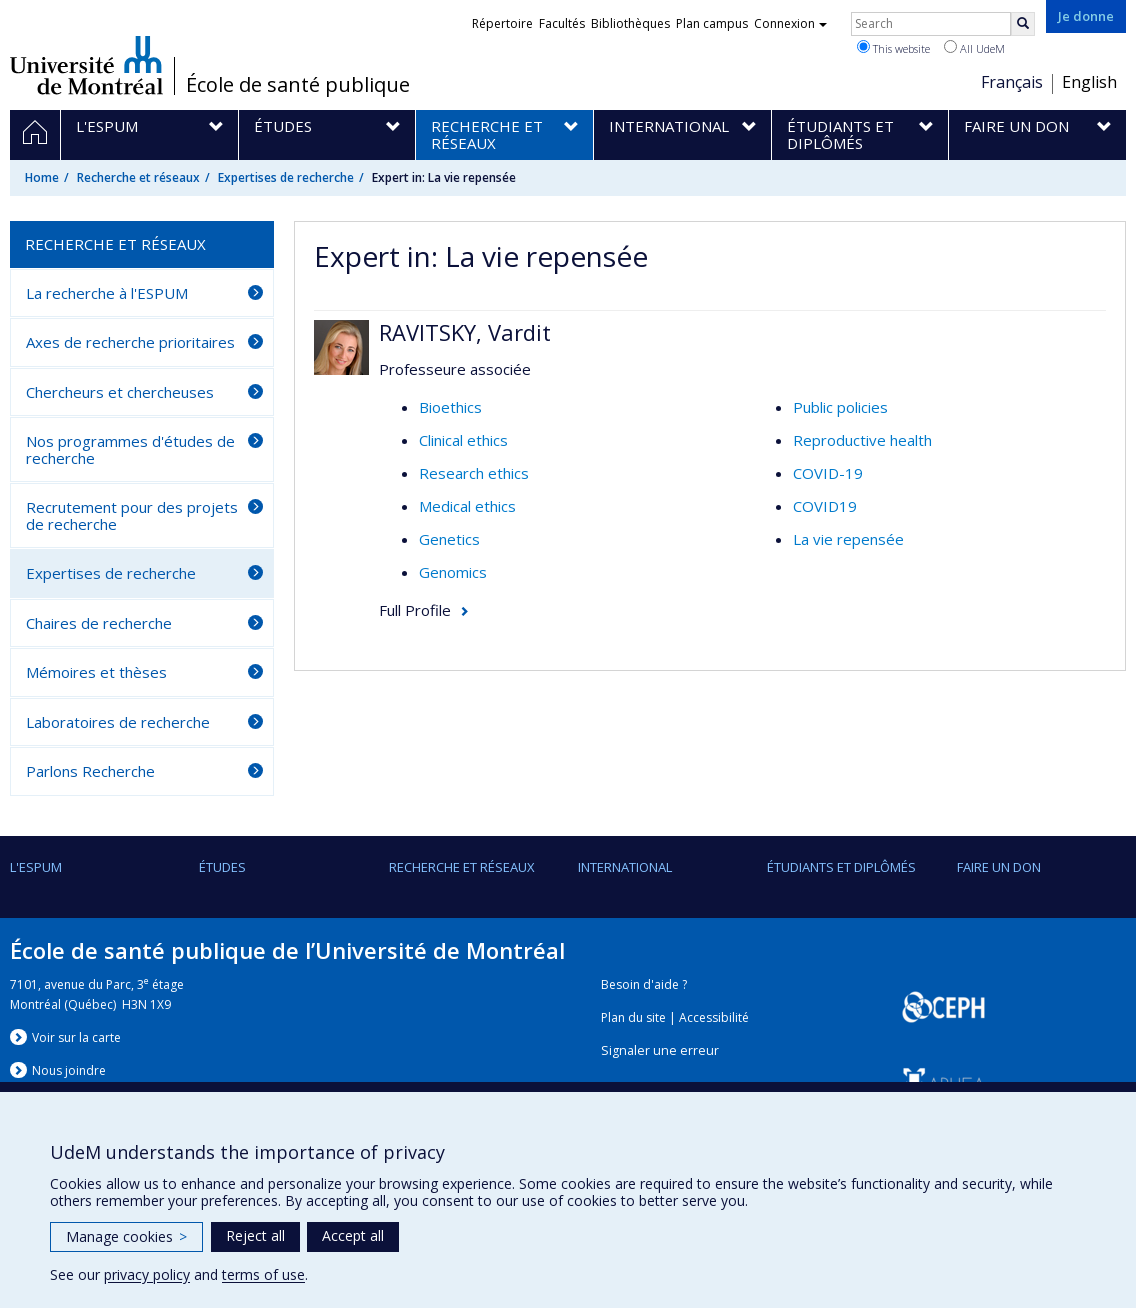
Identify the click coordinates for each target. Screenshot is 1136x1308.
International (625, 867)
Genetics (449, 539)
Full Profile (415, 610)
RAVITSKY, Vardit (465, 332)
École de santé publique (298, 85)
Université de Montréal (86, 65)
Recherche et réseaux (138, 177)
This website (893, 48)
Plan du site (633, 1017)
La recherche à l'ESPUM (107, 293)
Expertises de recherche (286, 177)
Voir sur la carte (76, 1037)
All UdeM (974, 48)
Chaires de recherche (99, 623)
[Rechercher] (1023, 24)
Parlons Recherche (90, 771)
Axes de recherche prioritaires (130, 342)
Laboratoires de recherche (118, 722)
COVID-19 (828, 473)
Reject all (255, 1235)
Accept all (353, 1235)
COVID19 (825, 506)
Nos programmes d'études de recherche (130, 449)
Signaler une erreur (660, 1050)
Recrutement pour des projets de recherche (132, 515)
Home (42, 177)
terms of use (263, 1274)
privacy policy (147, 1274)
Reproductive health (862, 440)
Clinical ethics (463, 440)
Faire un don (999, 867)
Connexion (790, 23)
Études (222, 867)
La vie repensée (848, 539)
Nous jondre (69, 1070)
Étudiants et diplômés (841, 867)
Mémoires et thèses (96, 672)
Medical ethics (467, 506)
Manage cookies (126, 1236)
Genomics (453, 572)
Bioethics (450, 407)
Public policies (840, 407)
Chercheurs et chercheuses (120, 392)
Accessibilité (714, 1017)
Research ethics (474, 473)
